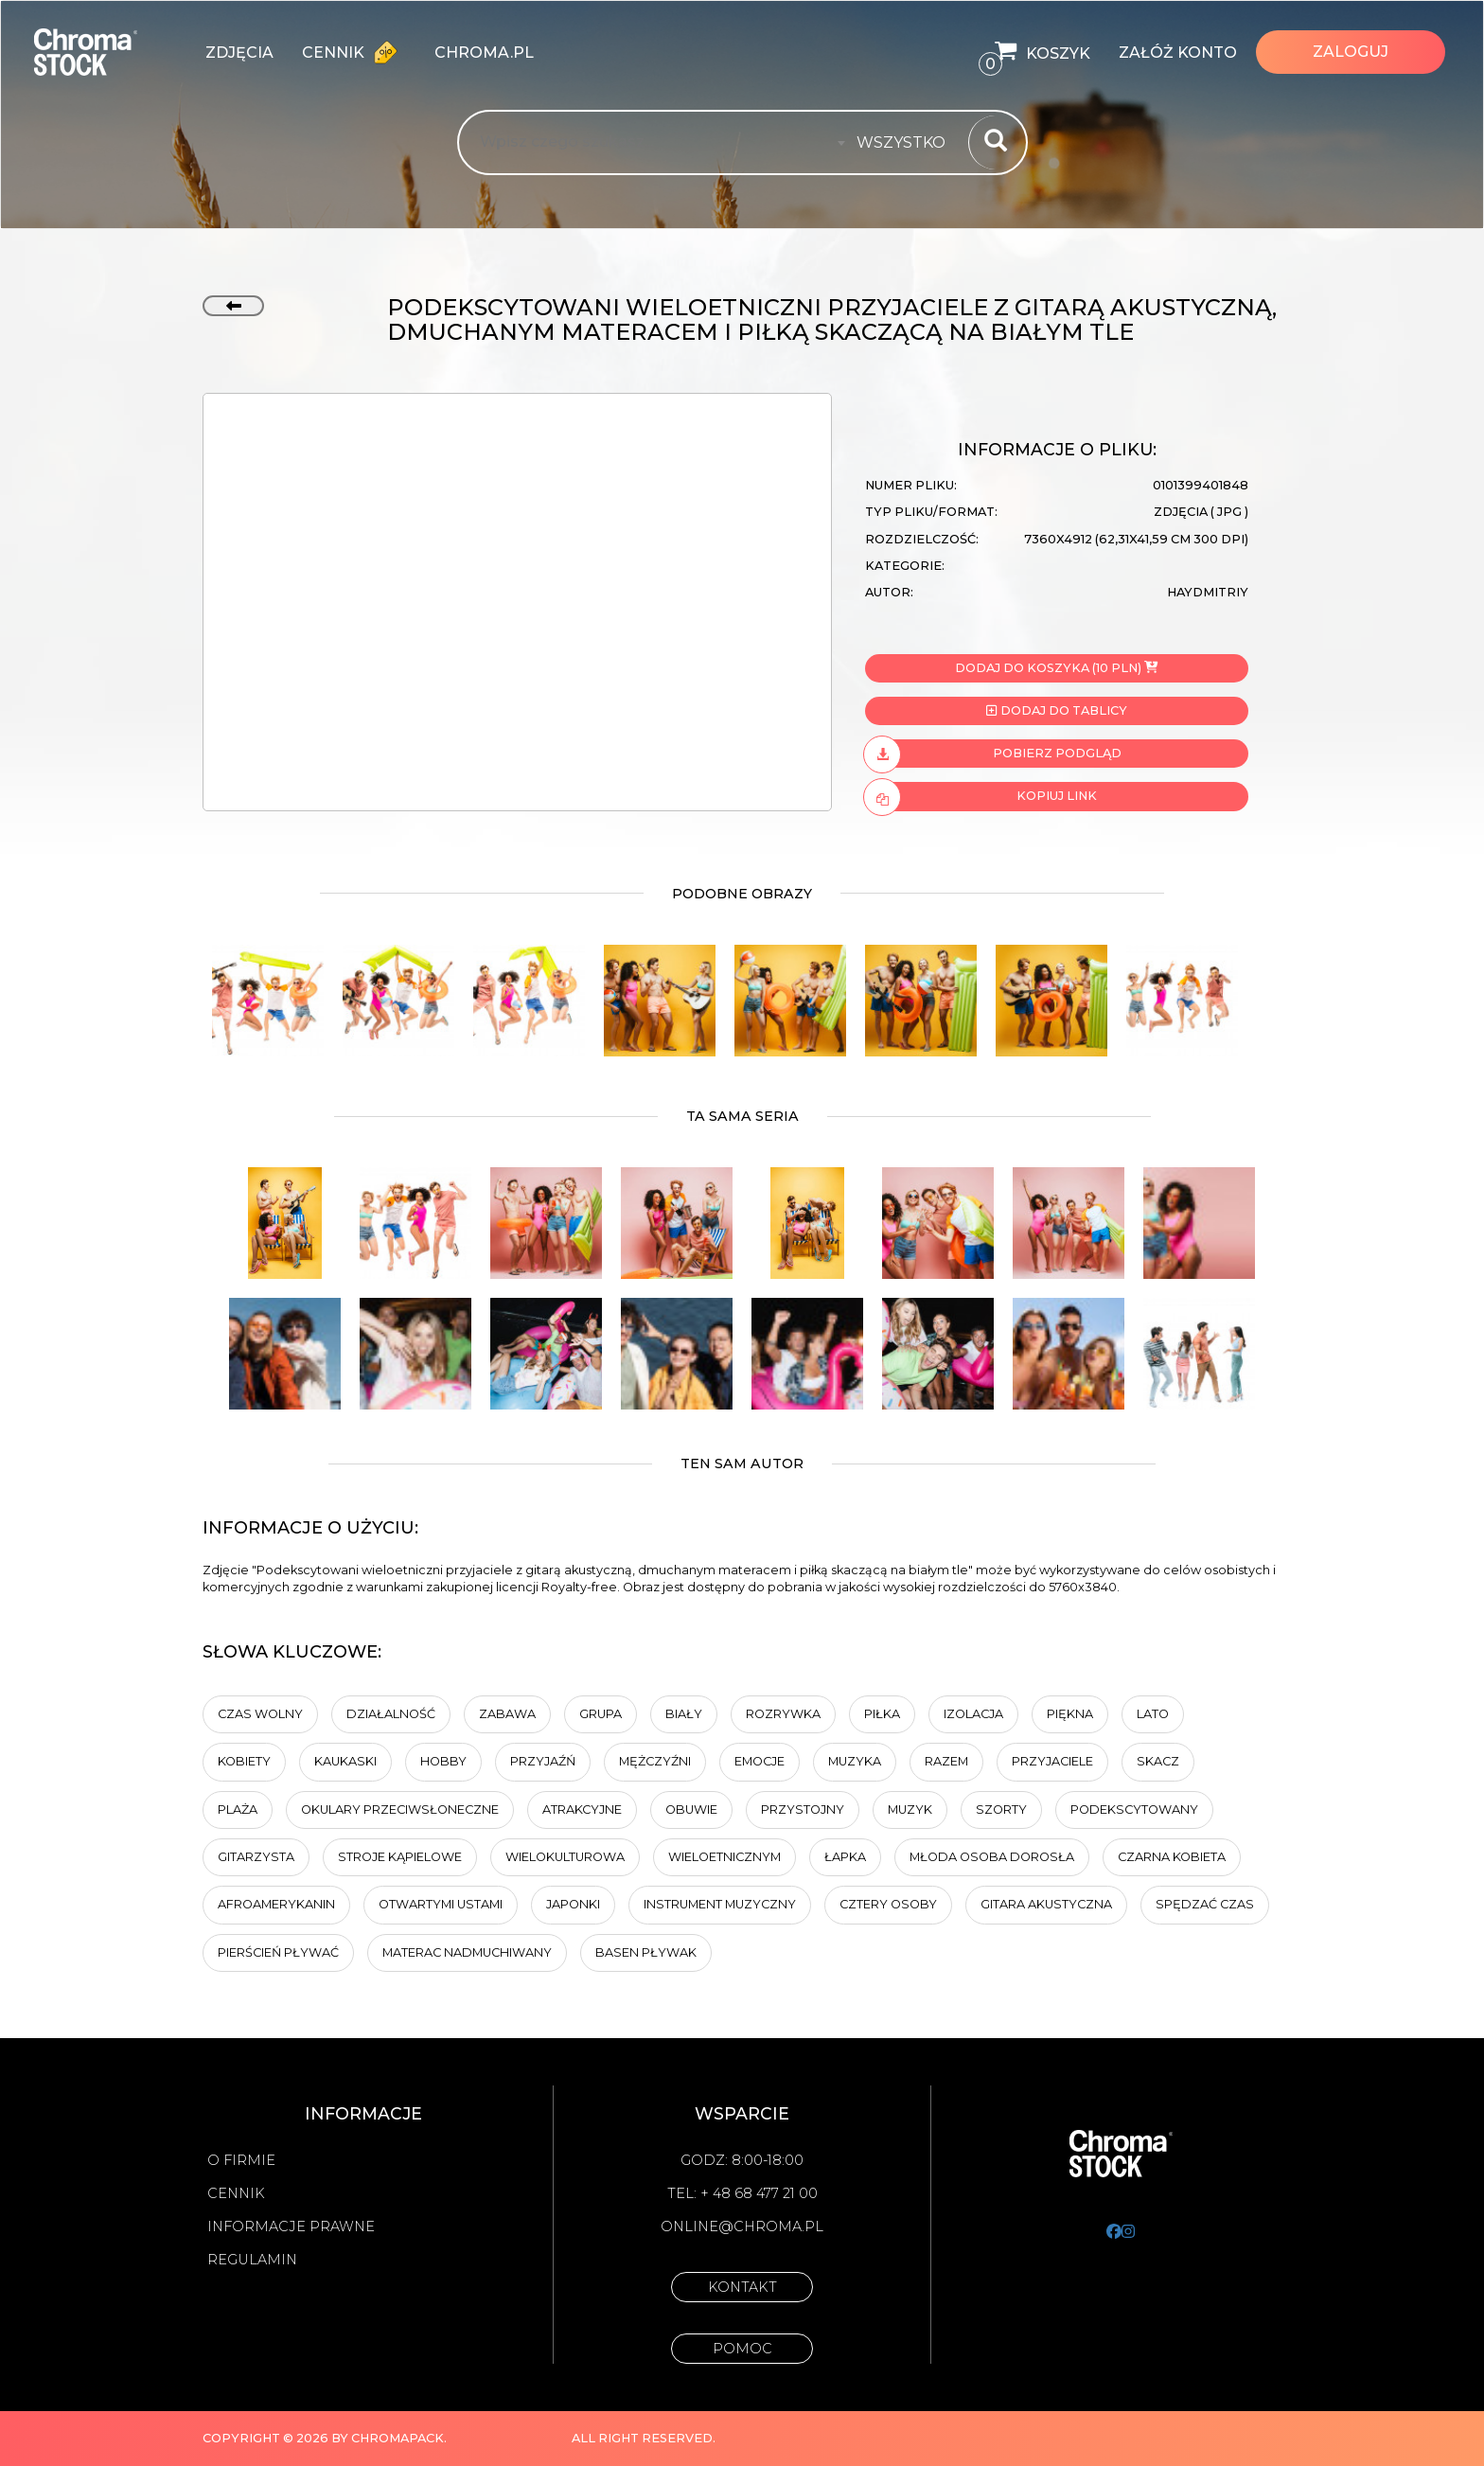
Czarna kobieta (1172, 1857)
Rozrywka (783, 1714)
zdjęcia (239, 53)
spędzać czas (1205, 1904)
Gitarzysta (256, 1857)
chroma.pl (484, 53)
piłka (882, 1714)
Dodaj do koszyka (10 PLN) (1056, 668)
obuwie (691, 1809)
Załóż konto (1178, 53)
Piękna (1070, 1714)
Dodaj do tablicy (1056, 710)
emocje (759, 1761)
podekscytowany (1134, 1809)
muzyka (854, 1761)
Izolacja (973, 1714)
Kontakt (742, 2287)
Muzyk (910, 1809)
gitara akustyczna (1046, 1904)
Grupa (600, 1714)
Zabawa (507, 1714)
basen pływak (646, 1952)
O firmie (241, 2160)
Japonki (573, 1904)
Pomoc (742, 2348)
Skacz (1158, 1761)
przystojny (802, 1809)
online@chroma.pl (742, 2226)
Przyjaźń (542, 1761)
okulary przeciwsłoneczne (400, 1809)
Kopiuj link (981, 796)
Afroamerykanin (276, 1904)
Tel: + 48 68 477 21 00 (742, 2193)
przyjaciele (1052, 1761)
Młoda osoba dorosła (992, 1857)
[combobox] (906, 143)
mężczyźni (655, 1761)
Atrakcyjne (582, 1809)
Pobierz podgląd (993, 753)
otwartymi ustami (441, 1904)
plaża (237, 1809)
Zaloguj (1350, 52)
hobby (443, 1761)
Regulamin (252, 2259)
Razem (946, 1761)
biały (683, 1714)
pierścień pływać (278, 1952)
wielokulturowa (565, 1857)
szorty (1001, 1809)
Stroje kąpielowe (400, 1857)
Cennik (354, 52)
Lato (1153, 1714)
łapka (845, 1857)
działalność (390, 1714)
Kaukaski (345, 1761)
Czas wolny (260, 1714)
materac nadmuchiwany (467, 1952)
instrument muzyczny (720, 1904)
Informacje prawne (291, 2226)
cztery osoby (888, 1904)
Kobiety (244, 1761)
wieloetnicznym (724, 1857)
